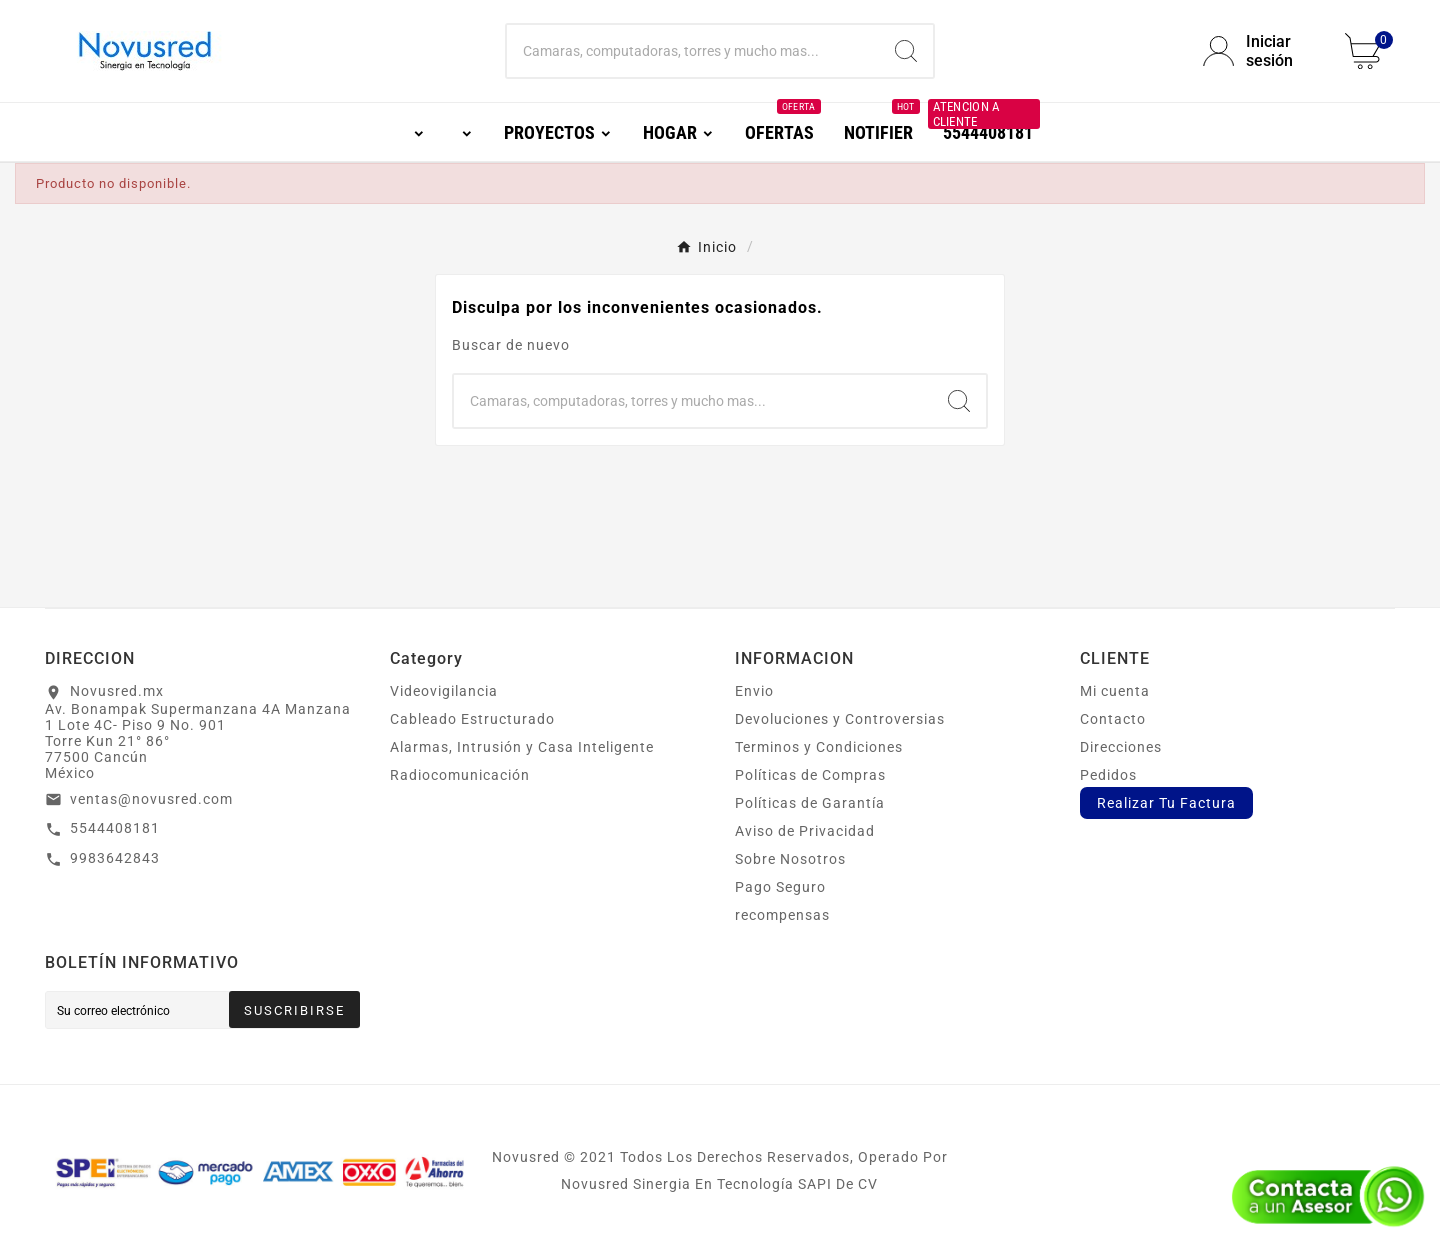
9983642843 (115, 858)
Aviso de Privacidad (805, 831)
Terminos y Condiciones (819, 747)
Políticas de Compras (810, 775)
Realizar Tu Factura (1166, 803)
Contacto (1113, 719)
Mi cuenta (1115, 691)
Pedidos (1108, 775)
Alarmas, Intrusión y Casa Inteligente (522, 747)
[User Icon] (1262, 51)
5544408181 (115, 828)
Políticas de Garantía (810, 803)
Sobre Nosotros (790, 859)
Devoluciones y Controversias (840, 719)
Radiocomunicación (460, 775)
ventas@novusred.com (151, 799)
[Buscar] (693, 51)
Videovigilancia (444, 691)
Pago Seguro (780, 887)
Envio (754, 691)
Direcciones (1121, 747)
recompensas (782, 915)
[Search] (906, 51)
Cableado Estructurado (472, 719)
